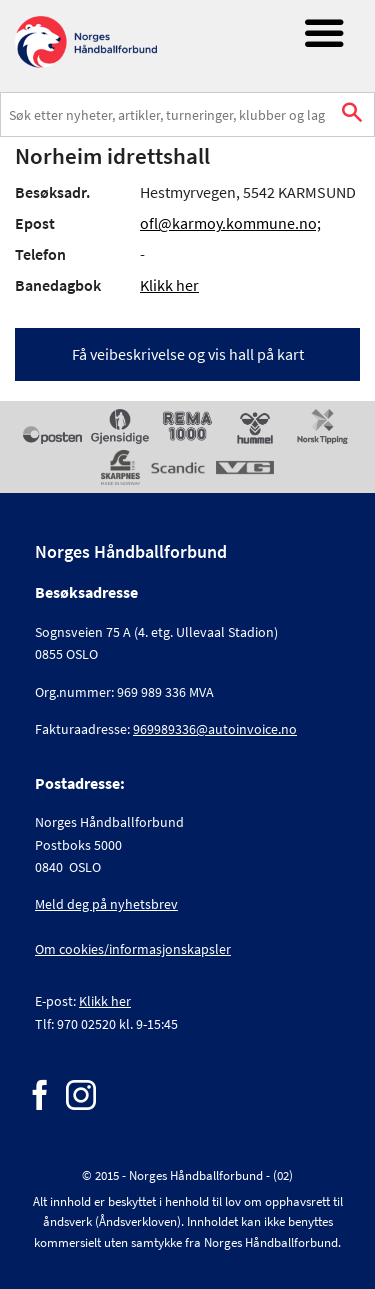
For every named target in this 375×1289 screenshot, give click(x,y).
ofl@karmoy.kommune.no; (230, 223)
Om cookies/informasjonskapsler (133, 949)
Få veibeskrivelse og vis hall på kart (188, 354)
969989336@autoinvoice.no (215, 729)
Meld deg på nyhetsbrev (106, 904)
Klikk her (169, 285)
